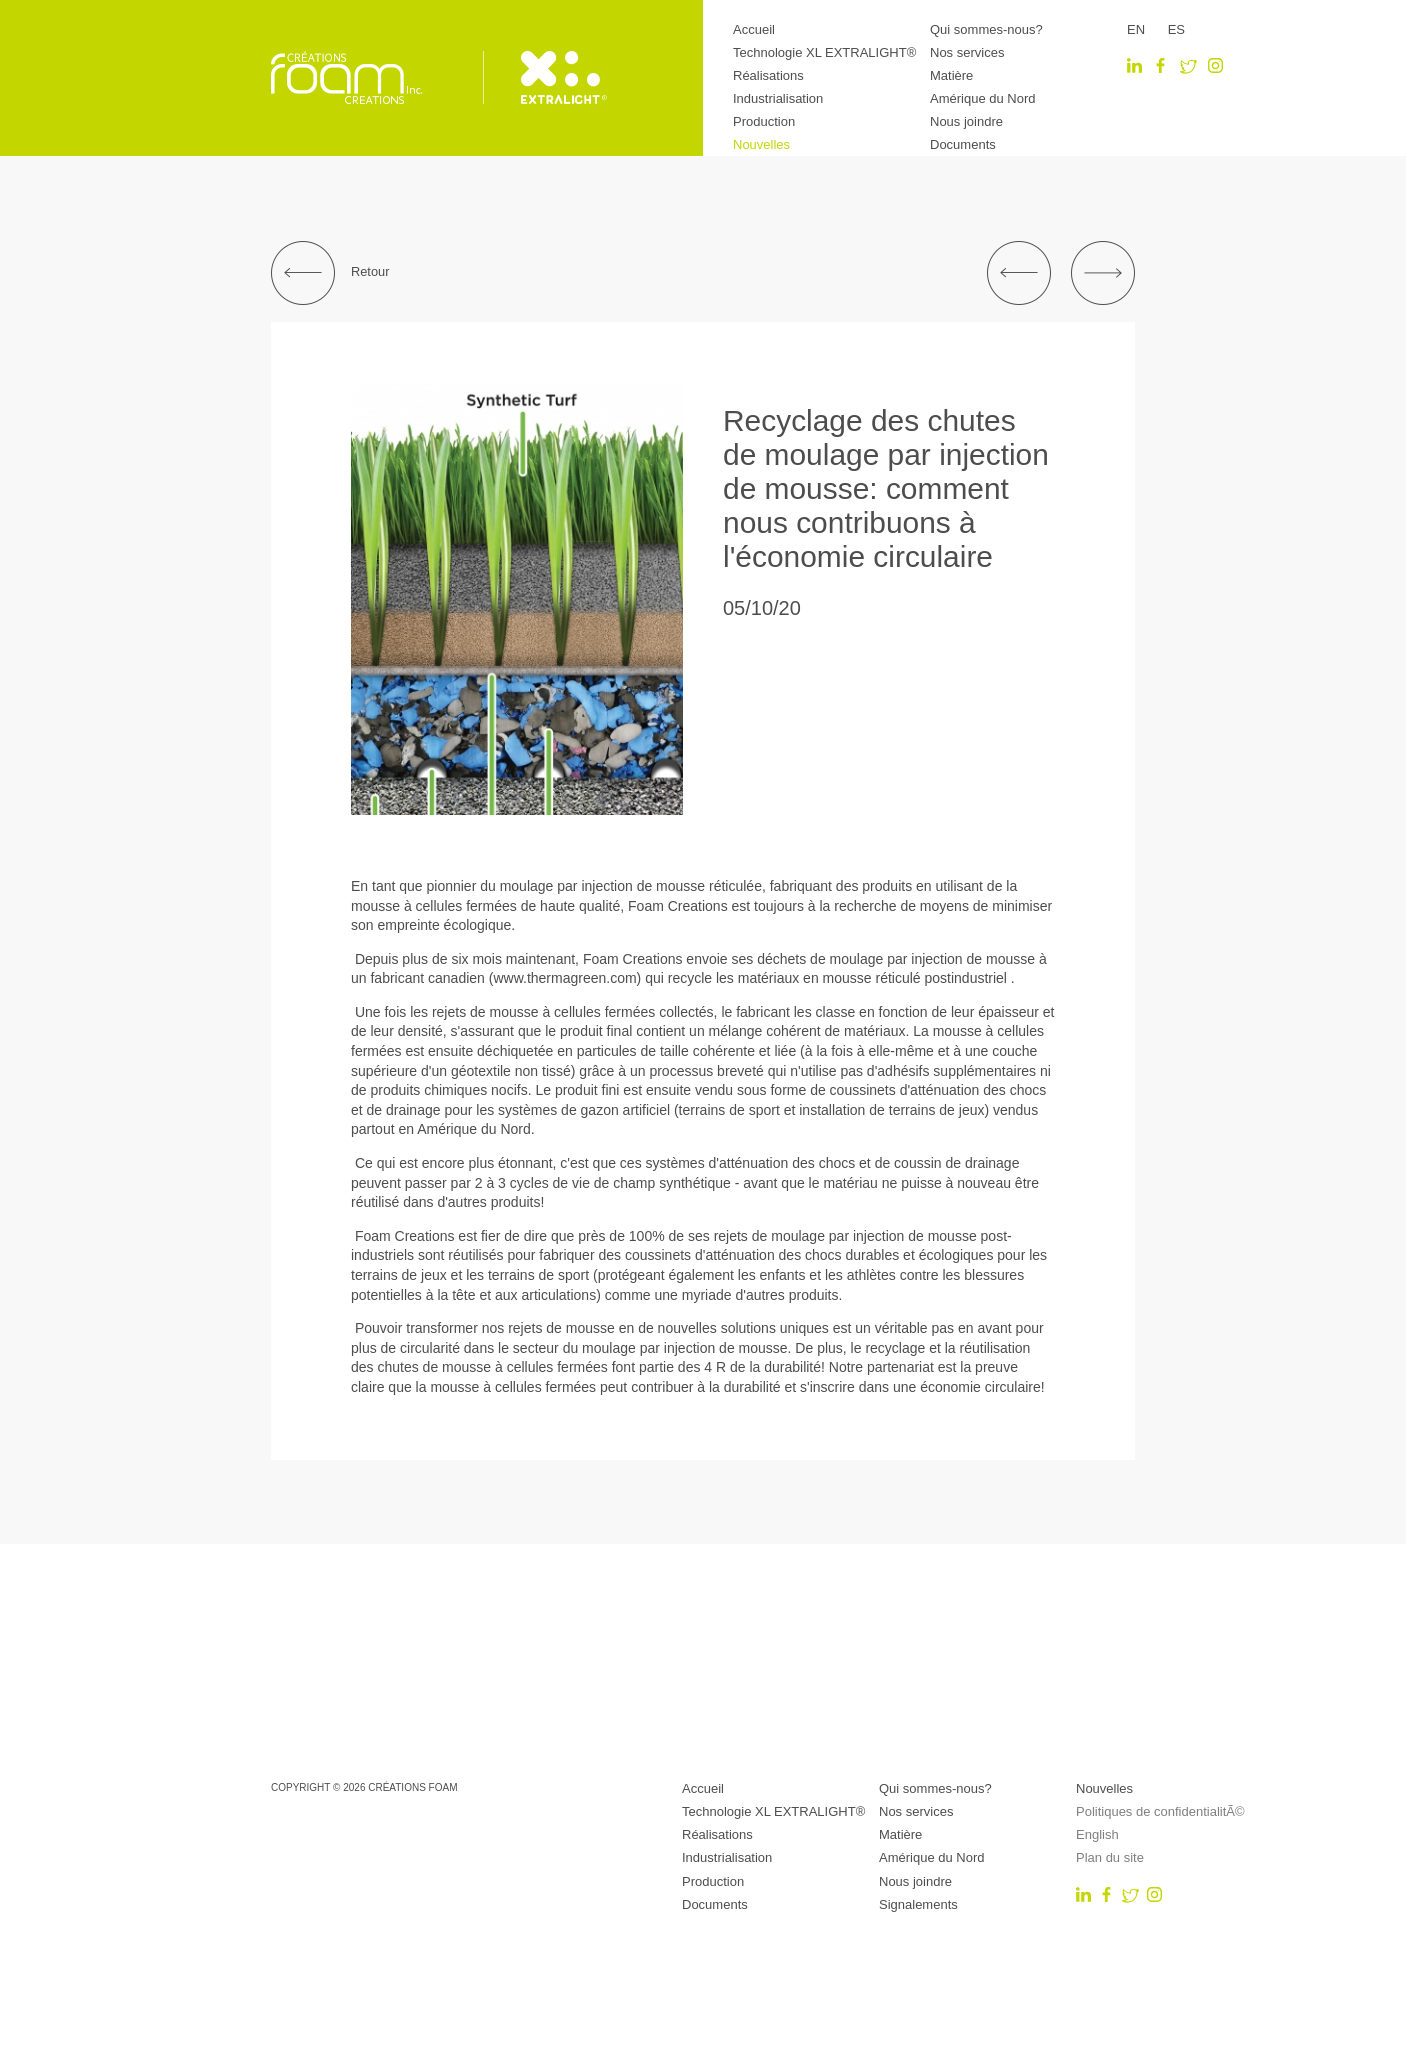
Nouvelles (761, 144)
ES (1176, 29)
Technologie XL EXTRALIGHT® (824, 52)
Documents (963, 144)
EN (1136, 29)
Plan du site (1110, 1857)
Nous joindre (966, 121)
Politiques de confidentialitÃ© (1160, 1811)
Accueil (754, 29)
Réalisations (768, 75)
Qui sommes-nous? (986, 29)
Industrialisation (778, 98)
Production (764, 121)
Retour (330, 273)
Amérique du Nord (983, 98)
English (1097, 1834)
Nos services (967, 52)
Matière (951, 75)
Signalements (918, 1904)
